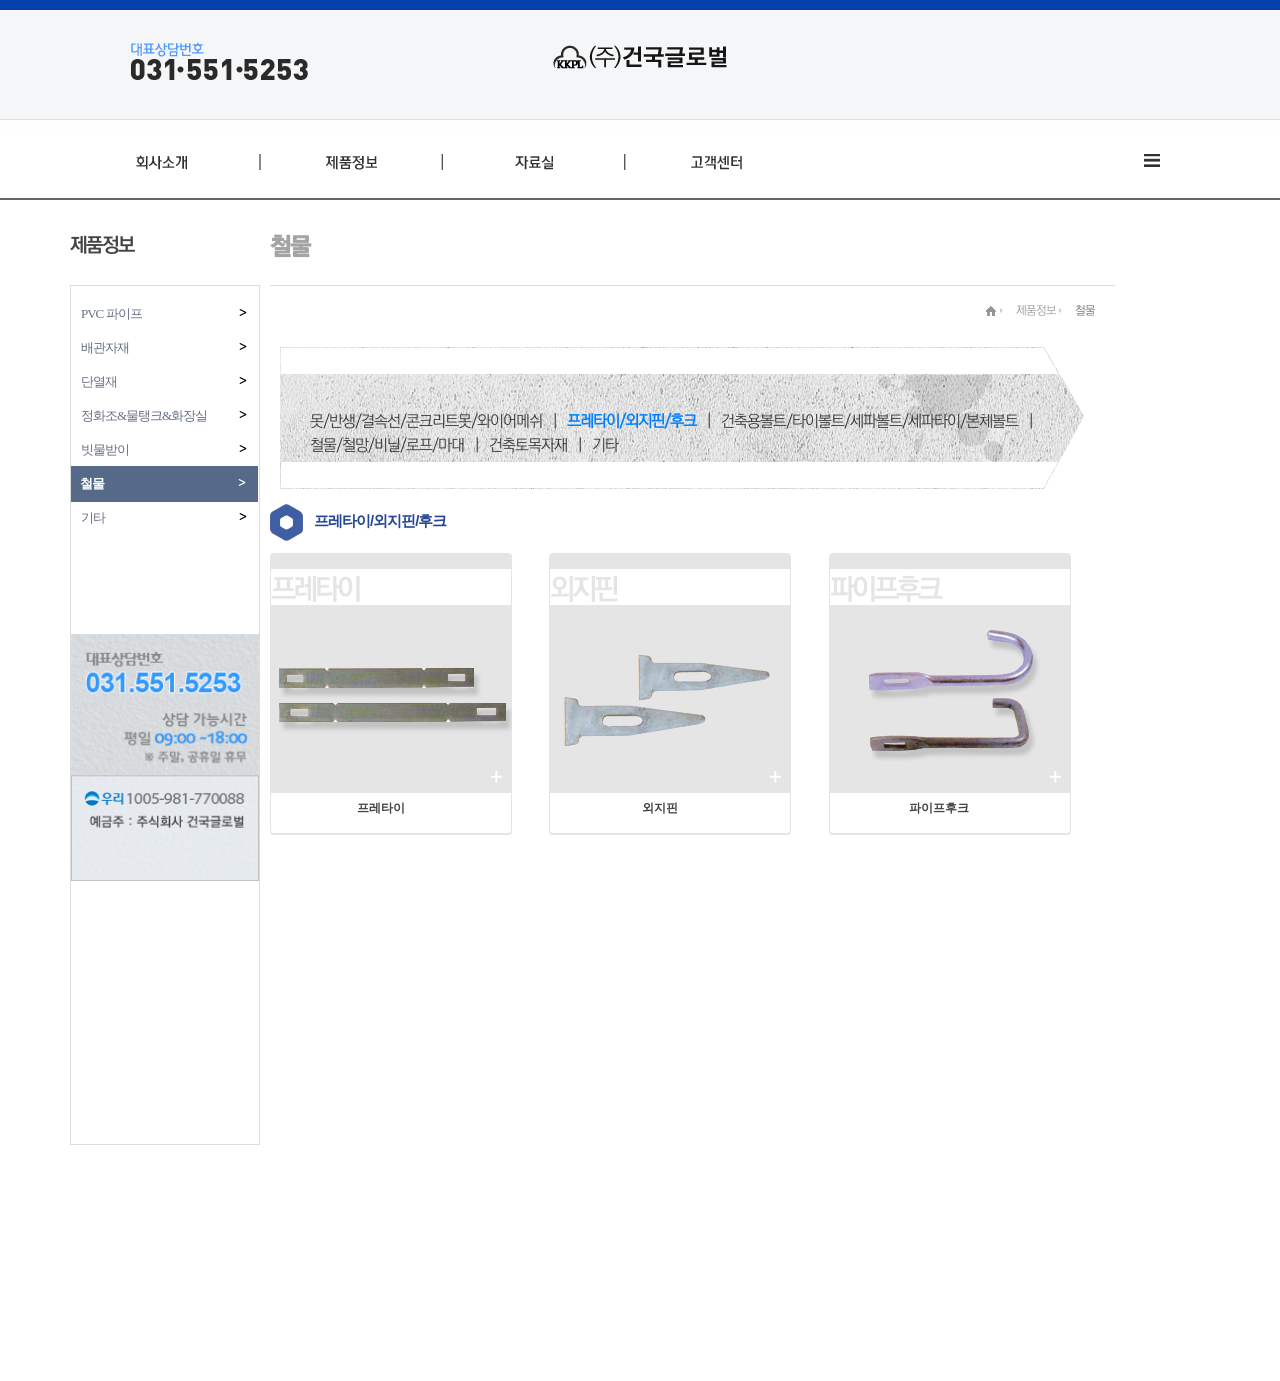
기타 (165, 517)
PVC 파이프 (165, 313)
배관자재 (165, 347)
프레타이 (315, 589)
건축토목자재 (528, 445)
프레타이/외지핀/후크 (631, 421)
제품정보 (1035, 310)
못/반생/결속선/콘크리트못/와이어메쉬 (426, 421)
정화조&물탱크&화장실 (165, 415)
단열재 (165, 381)
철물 (164, 483)
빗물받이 (165, 449)
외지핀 (583, 589)
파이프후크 (885, 589)
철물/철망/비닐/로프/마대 (387, 445)
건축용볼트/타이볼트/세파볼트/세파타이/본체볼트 (869, 421)
